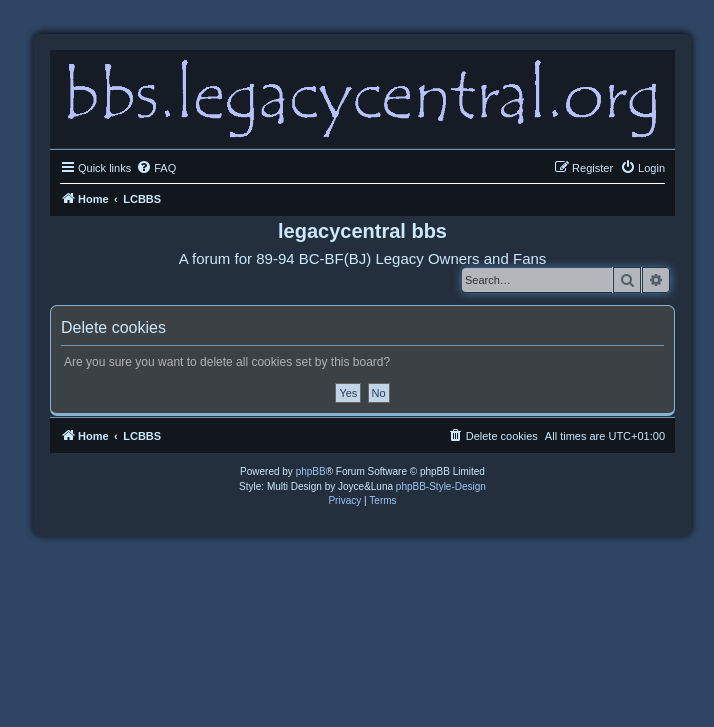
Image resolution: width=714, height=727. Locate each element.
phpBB (311, 471)
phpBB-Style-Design (441, 486)
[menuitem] (156, 168)
